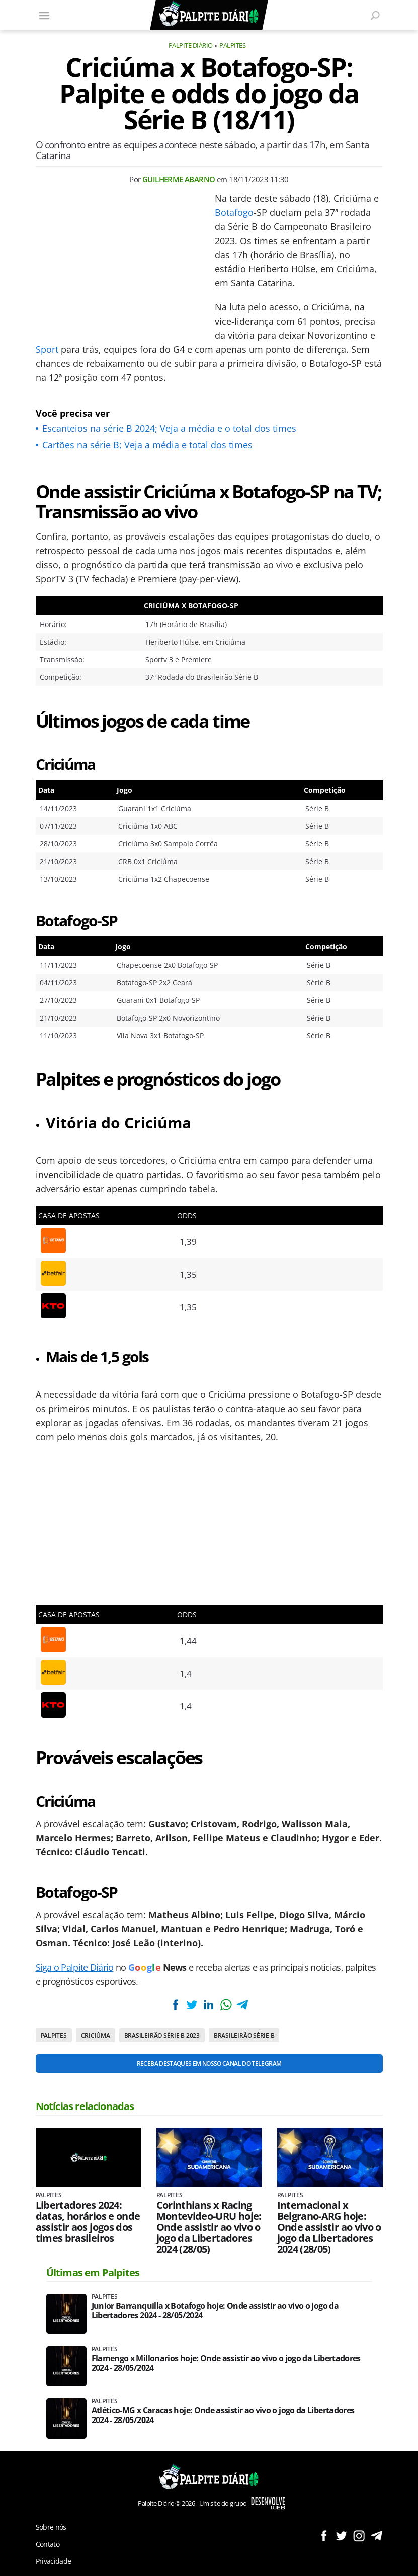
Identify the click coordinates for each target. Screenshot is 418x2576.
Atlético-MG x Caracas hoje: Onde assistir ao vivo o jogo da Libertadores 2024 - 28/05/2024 (223, 2415)
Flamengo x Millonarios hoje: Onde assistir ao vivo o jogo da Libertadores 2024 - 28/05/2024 (226, 2363)
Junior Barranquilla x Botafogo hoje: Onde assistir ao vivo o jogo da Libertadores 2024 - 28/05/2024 (215, 2310)
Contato (48, 2544)
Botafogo (234, 212)
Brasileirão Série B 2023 (162, 2035)
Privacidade (53, 2561)
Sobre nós (51, 2527)
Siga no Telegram (376, 2535)
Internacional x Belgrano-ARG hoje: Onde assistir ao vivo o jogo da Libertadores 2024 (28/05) (329, 2227)
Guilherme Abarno (178, 179)
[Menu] (44, 15)
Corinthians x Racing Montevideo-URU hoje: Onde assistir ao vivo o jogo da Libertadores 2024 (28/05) (209, 2227)
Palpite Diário (191, 45)
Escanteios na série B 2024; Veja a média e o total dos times (169, 428)
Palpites (232, 45)
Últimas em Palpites (93, 2272)
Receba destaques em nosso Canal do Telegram (209, 2063)
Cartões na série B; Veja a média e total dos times (147, 445)
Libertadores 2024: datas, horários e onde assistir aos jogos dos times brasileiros (88, 2222)
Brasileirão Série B (244, 2035)
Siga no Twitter (341, 2535)
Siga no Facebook (323, 2535)
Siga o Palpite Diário (75, 1967)
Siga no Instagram (359, 2535)
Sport (47, 349)
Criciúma (95, 2035)
